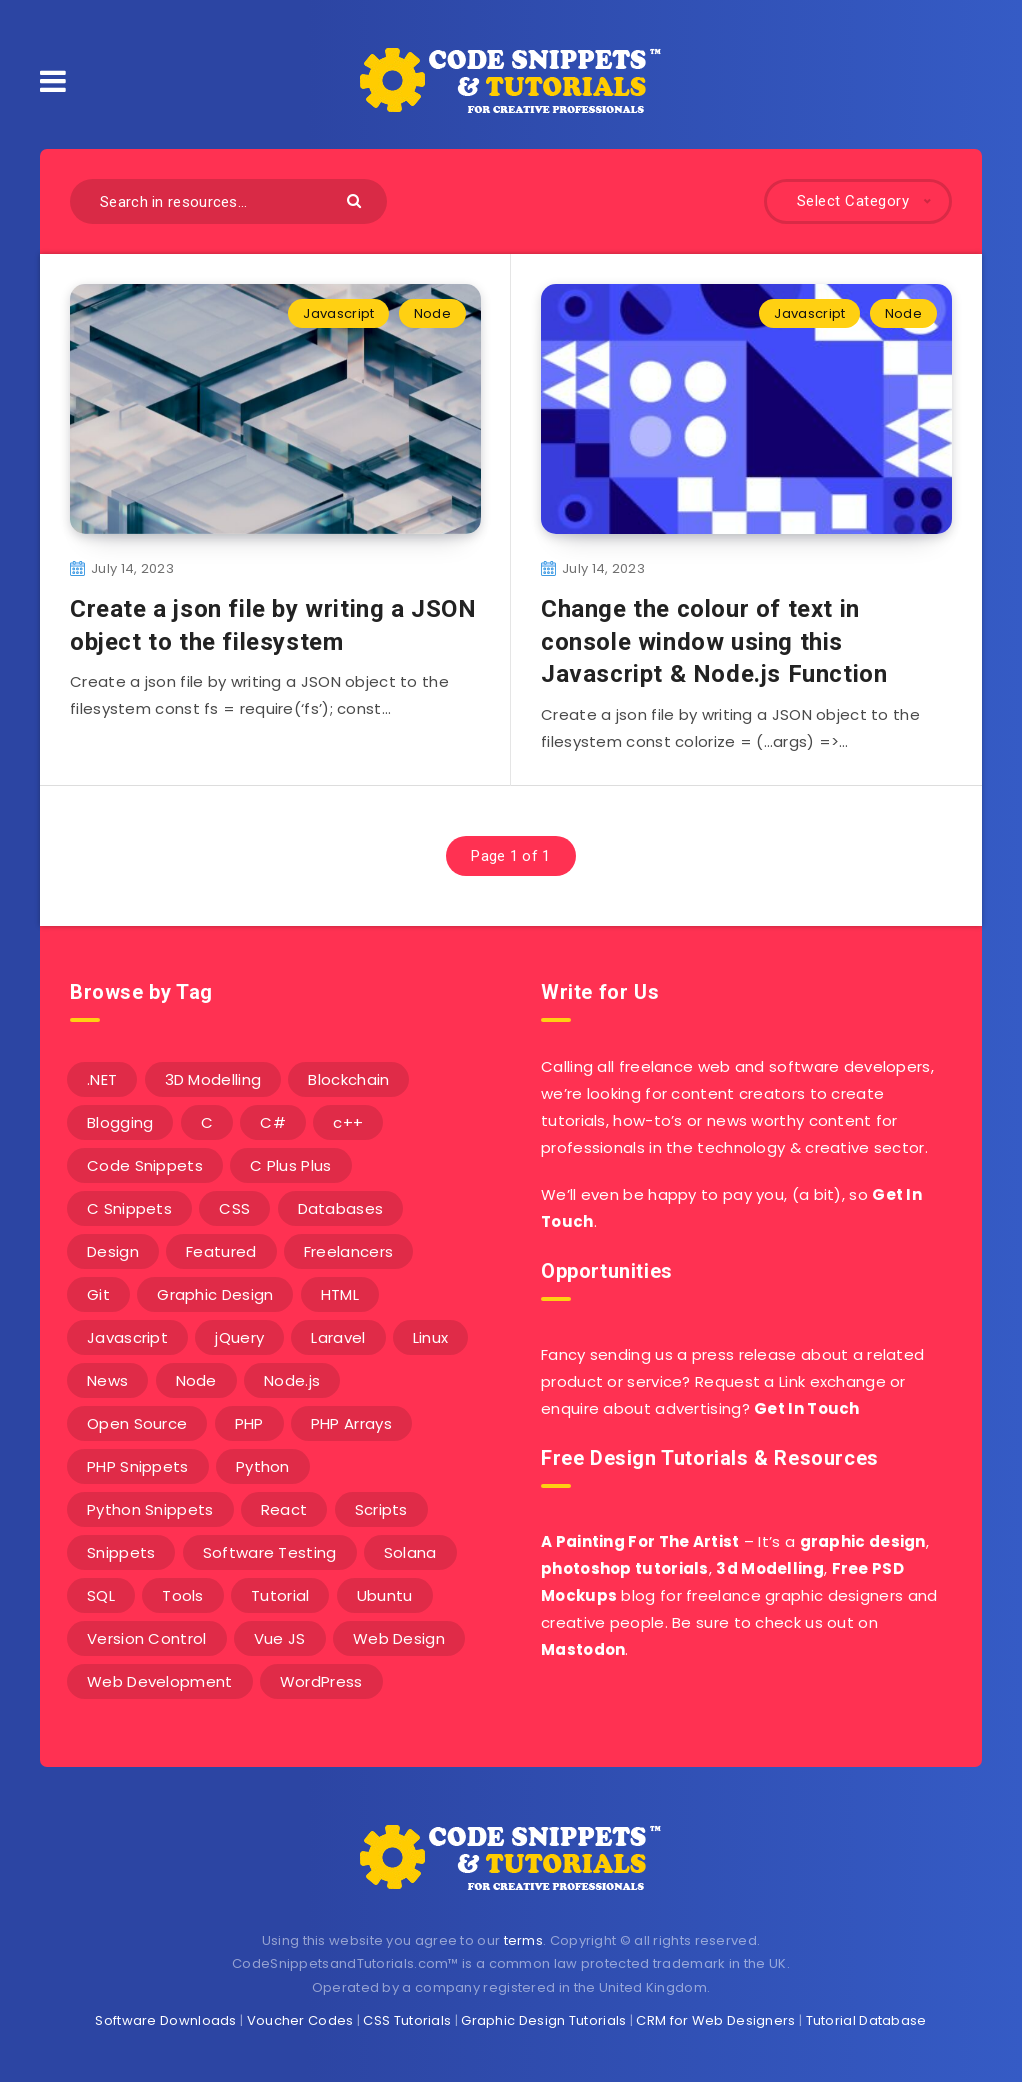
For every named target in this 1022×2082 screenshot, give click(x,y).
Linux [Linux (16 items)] (431, 1337)
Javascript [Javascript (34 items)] (127, 1337)
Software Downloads (165, 2020)
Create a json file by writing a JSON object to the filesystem (273, 625)
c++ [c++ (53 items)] (348, 1122)
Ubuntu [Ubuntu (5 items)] (385, 1595)
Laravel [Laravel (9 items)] (338, 1337)
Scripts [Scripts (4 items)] (381, 1509)
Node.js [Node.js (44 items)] (292, 1380)
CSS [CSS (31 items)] (234, 1208)
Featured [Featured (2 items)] (221, 1251)
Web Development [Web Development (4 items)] (160, 1681)
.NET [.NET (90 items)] (102, 1079)
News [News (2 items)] (107, 1380)
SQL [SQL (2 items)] (101, 1595)
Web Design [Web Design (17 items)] (399, 1638)
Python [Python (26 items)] (263, 1466)
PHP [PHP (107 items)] (249, 1423)
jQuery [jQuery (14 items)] (239, 1337)
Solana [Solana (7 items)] (410, 1552)
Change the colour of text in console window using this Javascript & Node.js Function (714, 641)
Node (432, 313)
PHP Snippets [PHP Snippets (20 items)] (138, 1466)
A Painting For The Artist (640, 1541)
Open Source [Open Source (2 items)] (137, 1423)
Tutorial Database (866, 2020)
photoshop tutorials (625, 1568)
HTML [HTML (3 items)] (340, 1294)
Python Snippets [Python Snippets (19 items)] (150, 1509)
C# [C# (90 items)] (273, 1122)
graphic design (863, 1541)
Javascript (338, 313)
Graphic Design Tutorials (543, 2020)
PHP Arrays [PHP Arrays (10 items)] (351, 1423)
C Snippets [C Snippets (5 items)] (129, 1208)
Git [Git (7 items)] (98, 1294)
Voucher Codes (300, 2020)
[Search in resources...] (228, 201)
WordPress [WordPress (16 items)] (321, 1681)
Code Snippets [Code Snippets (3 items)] (145, 1165)
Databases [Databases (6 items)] (341, 1208)
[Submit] (356, 199)
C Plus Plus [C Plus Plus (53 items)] (290, 1165)
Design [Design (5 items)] (113, 1251)
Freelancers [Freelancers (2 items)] (348, 1251)
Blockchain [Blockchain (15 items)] (348, 1079)
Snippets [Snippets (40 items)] (121, 1552)
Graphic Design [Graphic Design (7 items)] (215, 1294)
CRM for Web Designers (715, 2020)
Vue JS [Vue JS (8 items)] (280, 1638)
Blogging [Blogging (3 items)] (120, 1122)
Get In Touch (807, 1408)
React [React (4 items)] (284, 1509)
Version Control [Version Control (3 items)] (147, 1638)
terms (524, 1940)
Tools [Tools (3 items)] (183, 1595)
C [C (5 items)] (207, 1122)
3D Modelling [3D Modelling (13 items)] (213, 1079)
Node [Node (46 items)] (196, 1380)
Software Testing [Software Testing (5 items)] (270, 1552)
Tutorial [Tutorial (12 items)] (280, 1595)
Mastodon (583, 1649)
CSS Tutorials (407, 2020)
